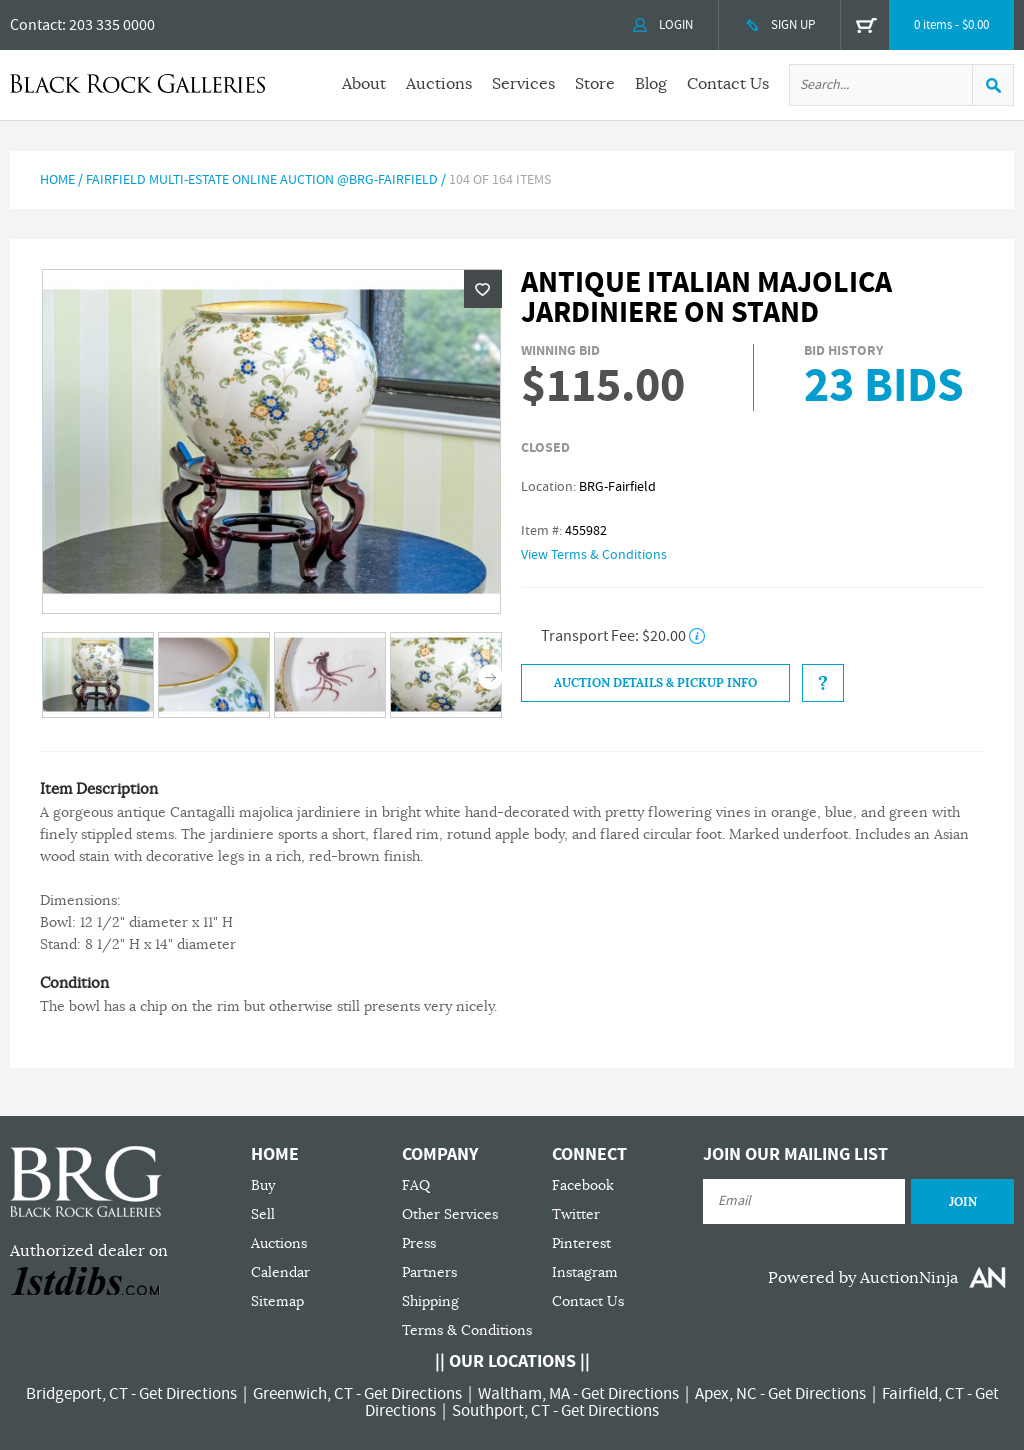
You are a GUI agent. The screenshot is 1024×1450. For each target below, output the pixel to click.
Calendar (280, 1272)
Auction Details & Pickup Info (655, 683)
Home (57, 180)
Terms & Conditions (467, 1330)
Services (523, 84)
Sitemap (277, 1301)
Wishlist (483, 289)
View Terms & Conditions (594, 555)
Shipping (430, 1301)
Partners (429, 1272)
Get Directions (188, 1394)
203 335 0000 (112, 25)
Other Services (450, 1214)
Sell (263, 1214)
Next (490, 676)
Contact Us (728, 84)
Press (419, 1243)
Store (595, 84)
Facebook (583, 1185)
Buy (263, 1185)
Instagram (585, 1272)
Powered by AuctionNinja (863, 1278)
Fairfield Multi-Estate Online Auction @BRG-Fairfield (262, 180)
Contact (36, 25)
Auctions (439, 84)
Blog (651, 84)
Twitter (576, 1214)
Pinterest (581, 1243)
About (364, 84)
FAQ (416, 1185)
